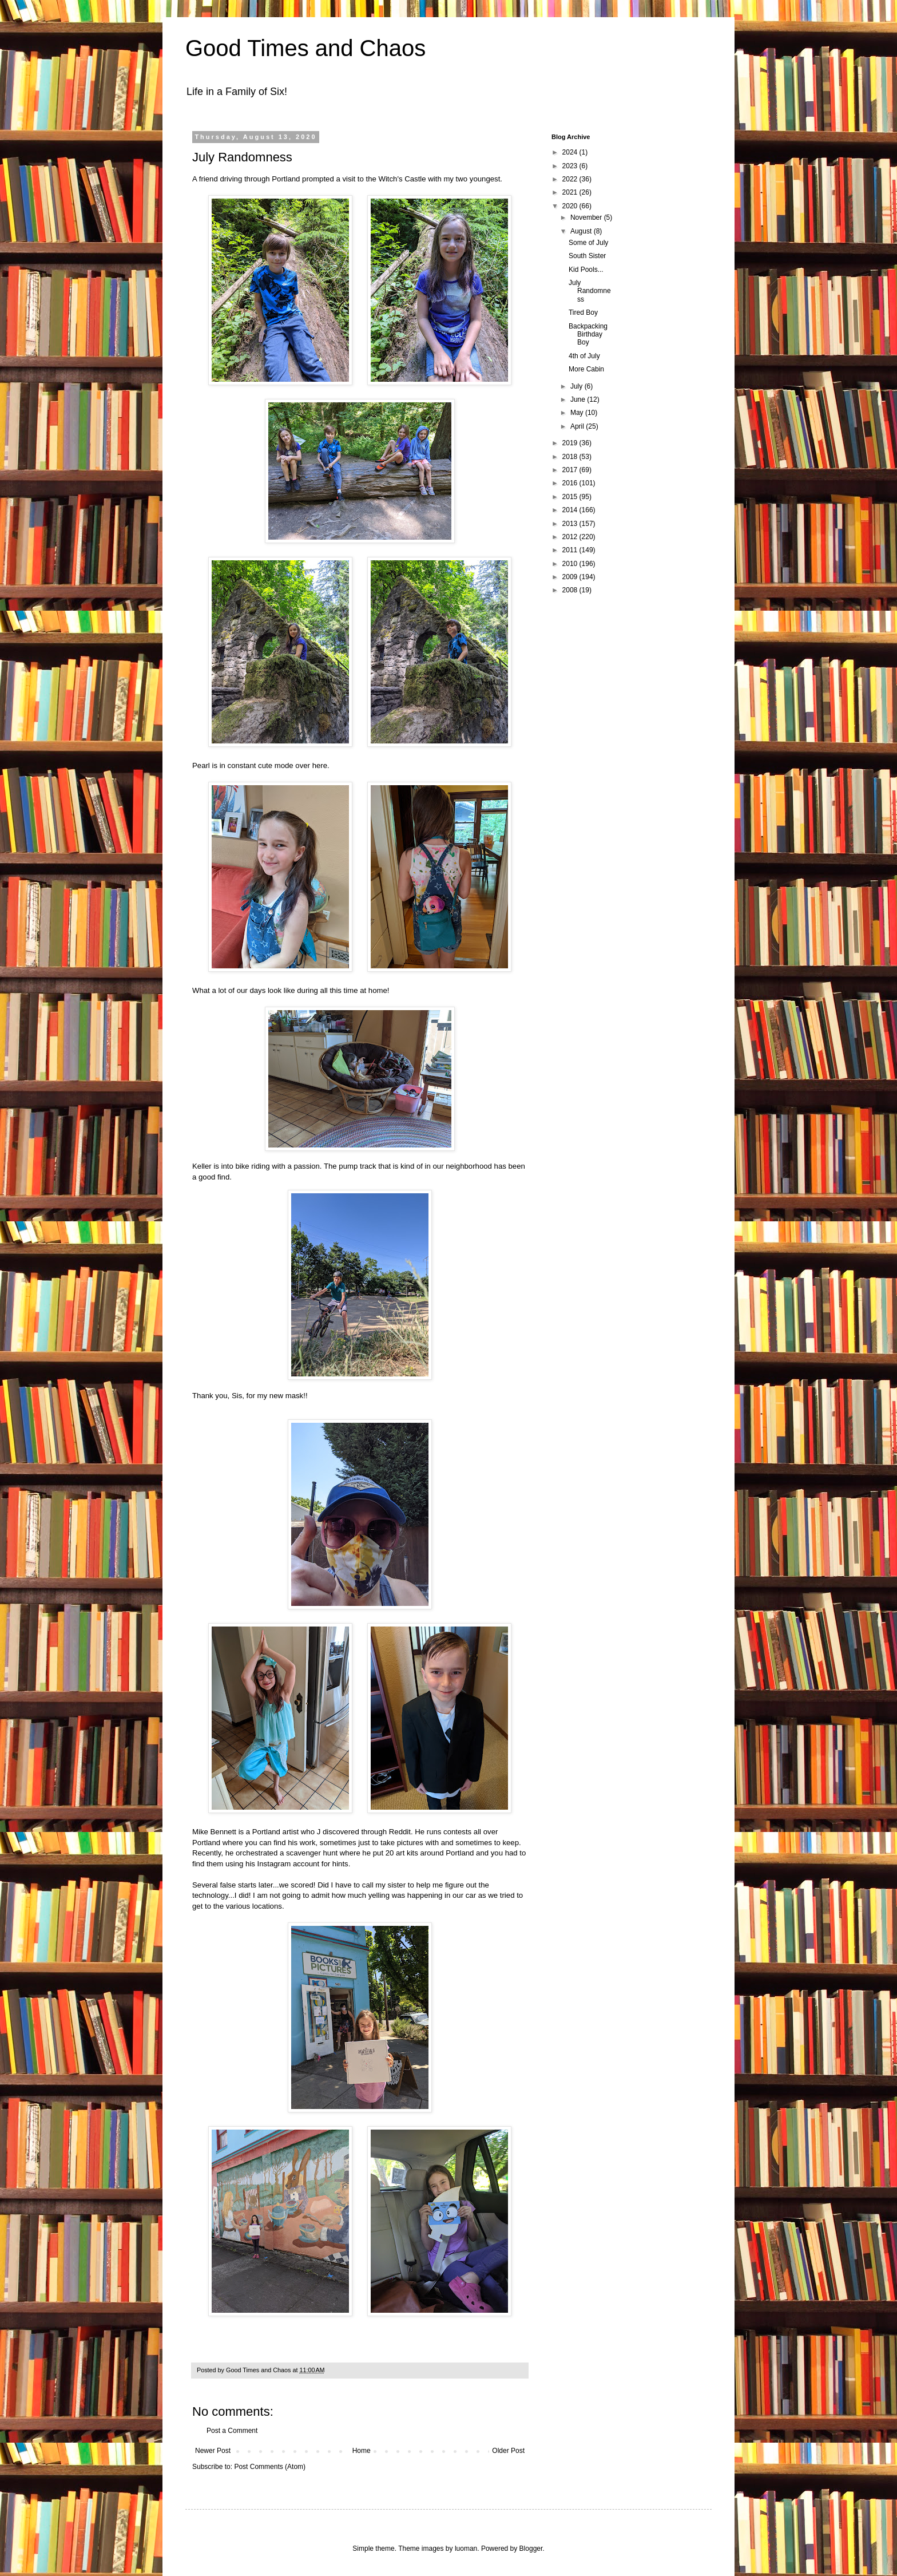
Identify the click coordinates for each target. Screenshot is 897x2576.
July (577, 386)
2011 (571, 550)
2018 (571, 457)
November (587, 217)
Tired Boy (583, 312)
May (577, 413)
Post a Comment (232, 2431)
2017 (571, 470)
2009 (571, 577)
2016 (571, 483)
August (582, 231)
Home (361, 2451)
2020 (571, 206)
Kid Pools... (586, 270)
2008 (571, 590)
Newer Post (213, 2451)
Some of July (588, 243)
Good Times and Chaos (305, 48)
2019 (571, 443)
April (578, 426)
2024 (571, 152)
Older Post (508, 2451)
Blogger (531, 2549)
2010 (571, 564)
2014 (571, 510)
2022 (571, 179)
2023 (571, 166)
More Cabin (586, 369)
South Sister (587, 256)
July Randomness (590, 291)
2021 (571, 192)
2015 (571, 497)
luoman (466, 2549)
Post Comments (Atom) (269, 2467)
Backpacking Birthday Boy (588, 334)
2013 (571, 524)
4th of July (584, 356)
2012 (571, 537)
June (578, 399)
